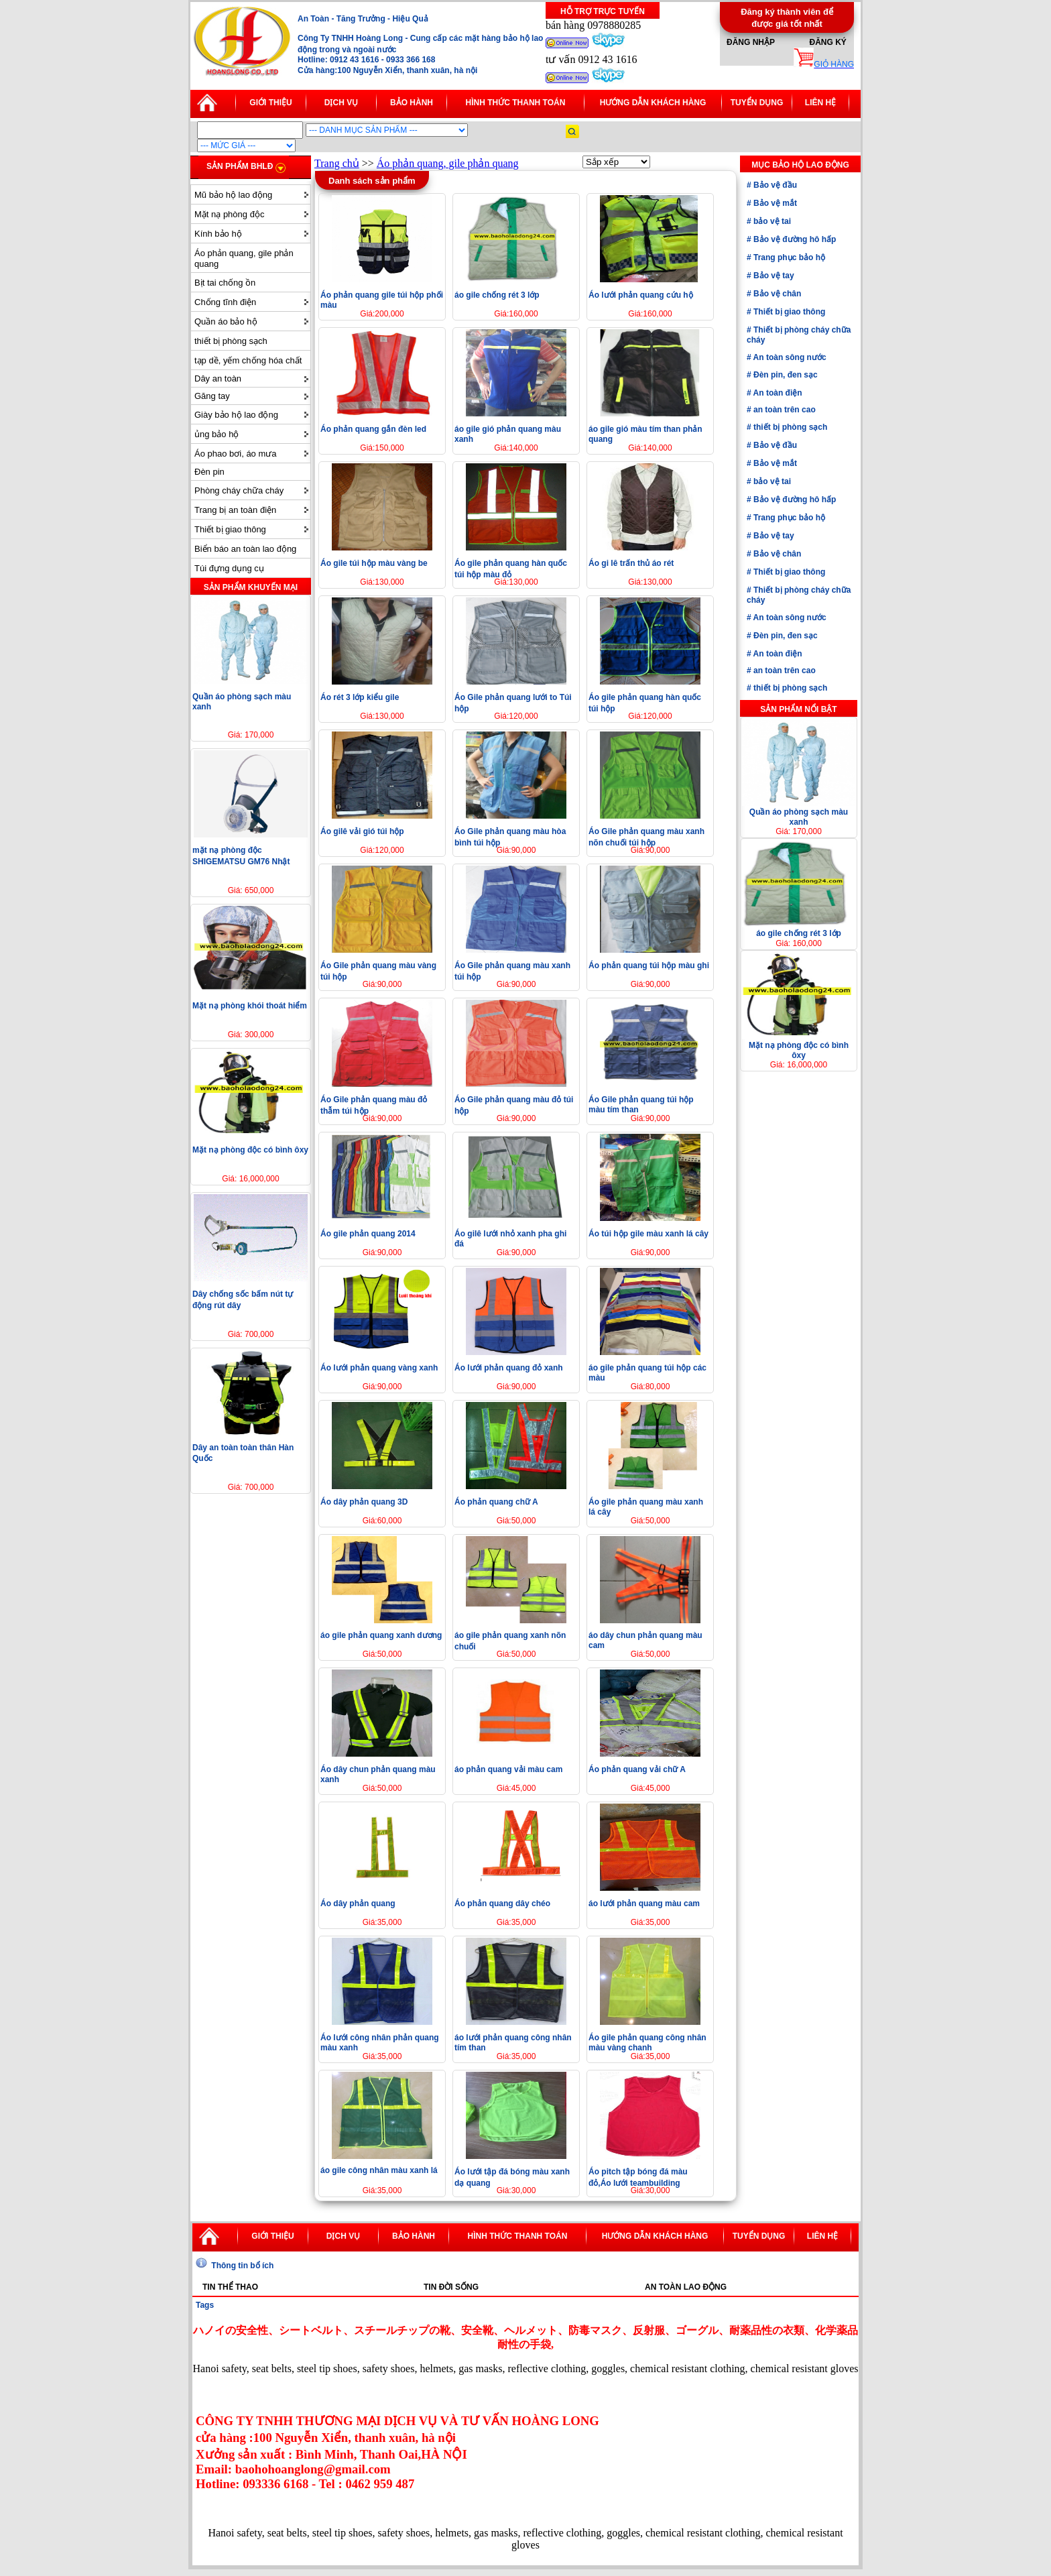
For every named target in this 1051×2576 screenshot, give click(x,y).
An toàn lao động (686, 2287)
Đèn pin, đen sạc (784, 374)
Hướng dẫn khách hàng (653, 102)
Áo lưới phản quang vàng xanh (379, 1367)
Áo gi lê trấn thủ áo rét (631, 563)
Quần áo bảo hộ (225, 321)
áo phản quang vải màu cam (508, 1769)
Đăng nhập (751, 42)
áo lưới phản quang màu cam (644, 1903)
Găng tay (212, 396)
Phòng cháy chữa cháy (239, 490)
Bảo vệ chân (776, 293)
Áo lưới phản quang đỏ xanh (508, 1367)
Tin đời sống (451, 2287)
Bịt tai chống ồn (224, 283)
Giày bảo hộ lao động (236, 415)
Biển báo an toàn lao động (245, 549)
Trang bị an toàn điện (235, 510)
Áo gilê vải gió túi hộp (362, 831)
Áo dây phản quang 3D (364, 1502)
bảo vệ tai (771, 221)
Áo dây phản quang (357, 1903)
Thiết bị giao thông (230, 529)
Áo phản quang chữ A (496, 1502)
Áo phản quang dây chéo (502, 1903)
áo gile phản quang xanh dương (381, 1635)
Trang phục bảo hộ (788, 257)
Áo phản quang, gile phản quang (244, 258)
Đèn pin (209, 472)
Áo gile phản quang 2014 (368, 1233)
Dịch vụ (341, 102)
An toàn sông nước (788, 357)
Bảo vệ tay (772, 275)
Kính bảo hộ (218, 234)
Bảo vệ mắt (774, 203)
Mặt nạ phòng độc (229, 214)
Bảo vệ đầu (774, 185)
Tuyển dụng (757, 102)
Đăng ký (827, 42)
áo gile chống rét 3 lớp (497, 295)
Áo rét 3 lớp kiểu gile (359, 697)
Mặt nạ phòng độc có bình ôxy (250, 1150)
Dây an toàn (217, 378)
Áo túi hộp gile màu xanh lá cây (648, 1233)
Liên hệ (820, 102)
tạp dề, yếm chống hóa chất (248, 360)
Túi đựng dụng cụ (229, 568)
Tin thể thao (230, 2287)
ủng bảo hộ (216, 434)
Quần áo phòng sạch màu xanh (798, 817)
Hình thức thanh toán (516, 102)
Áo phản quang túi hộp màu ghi (649, 965)
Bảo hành (411, 102)
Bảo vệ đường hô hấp (794, 239)
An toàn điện (776, 393)
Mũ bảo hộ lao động (233, 195)
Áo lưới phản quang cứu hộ (641, 295)
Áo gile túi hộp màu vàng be (374, 563)
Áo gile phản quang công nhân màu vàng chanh (647, 2042)
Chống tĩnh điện (225, 302)
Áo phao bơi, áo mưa (235, 454)
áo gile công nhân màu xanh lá (379, 2170)
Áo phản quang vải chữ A (637, 1769)
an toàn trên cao (783, 409)
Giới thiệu (270, 102)
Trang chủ (336, 163)
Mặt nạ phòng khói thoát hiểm (249, 1005)
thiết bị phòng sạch (230, 341)
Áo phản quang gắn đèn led (373, 429)
